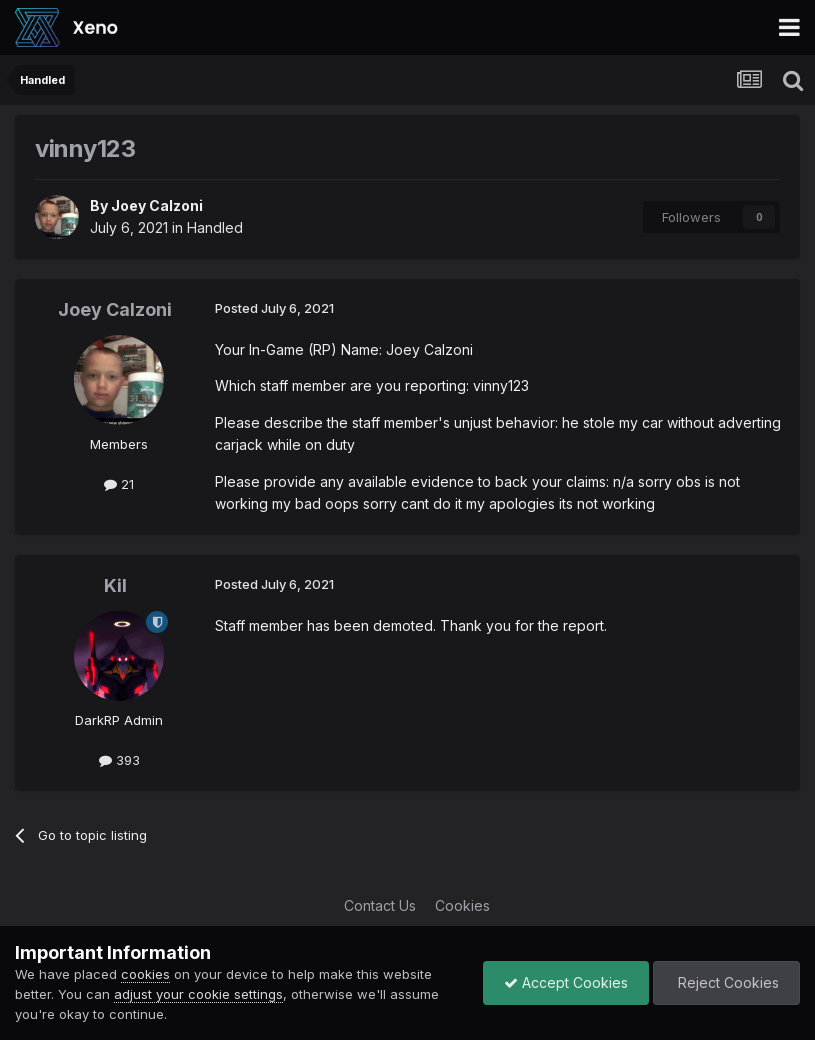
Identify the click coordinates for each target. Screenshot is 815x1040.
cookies (145, 974)
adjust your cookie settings (198, 994)
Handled (215, 227)
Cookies (462, 905)
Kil (115, 585)
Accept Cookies (566, 982)
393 (119, 760)
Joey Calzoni (157, 205)
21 (119, 484)
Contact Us (380, 905)
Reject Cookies (726, 982)
